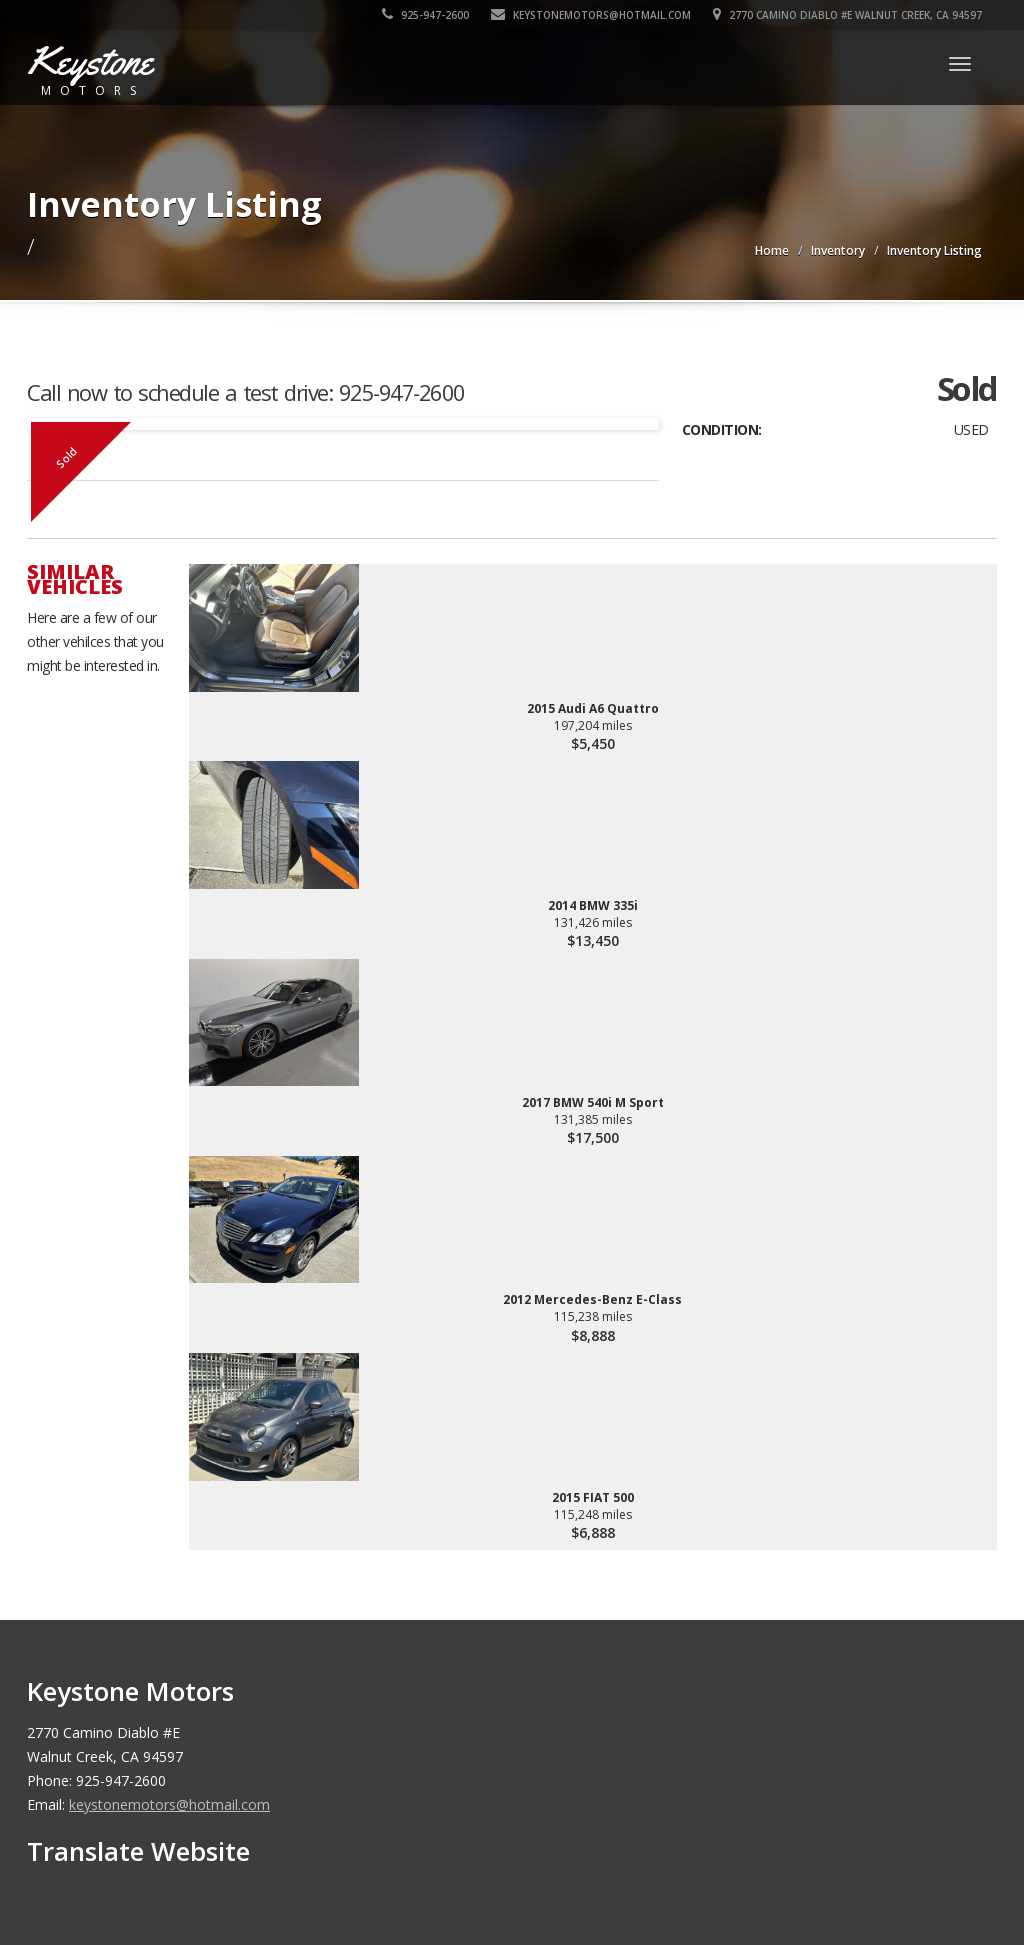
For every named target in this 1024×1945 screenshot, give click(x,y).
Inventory (838, 250)
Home (772, 250)
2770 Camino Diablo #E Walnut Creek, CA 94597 (847, 15)
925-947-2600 (425, 15)
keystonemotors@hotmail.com (591, 15)
